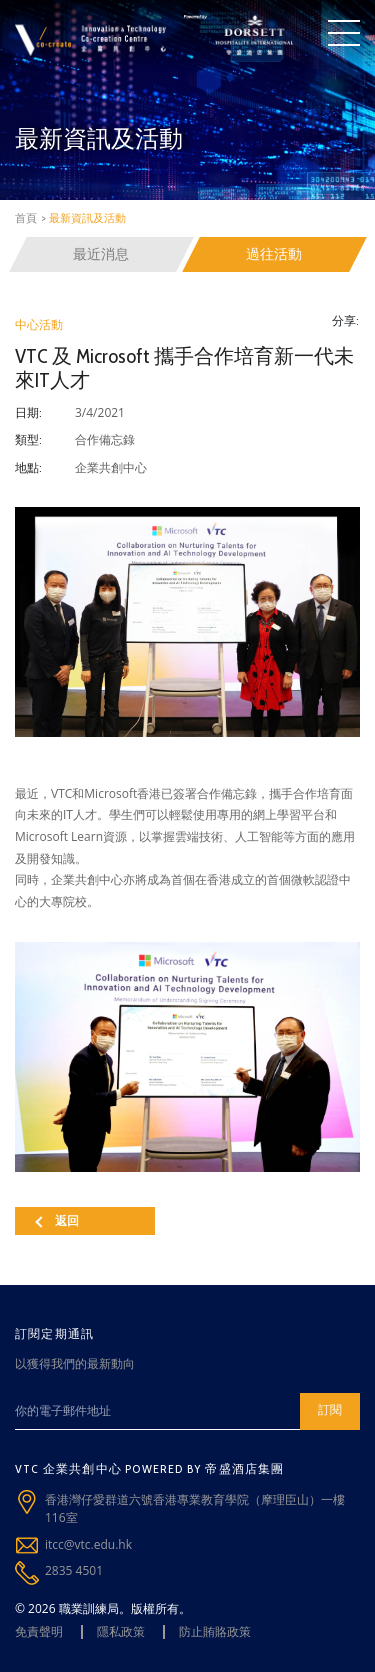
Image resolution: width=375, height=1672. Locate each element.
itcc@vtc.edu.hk (88, 1544)
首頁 (26, 218)
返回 (57, 1220)
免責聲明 (39, 1631)
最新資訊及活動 (87, 218)
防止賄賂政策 (215, 1631)
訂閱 (330, 1409)
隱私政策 (121, 1631)
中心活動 (39, 324)
